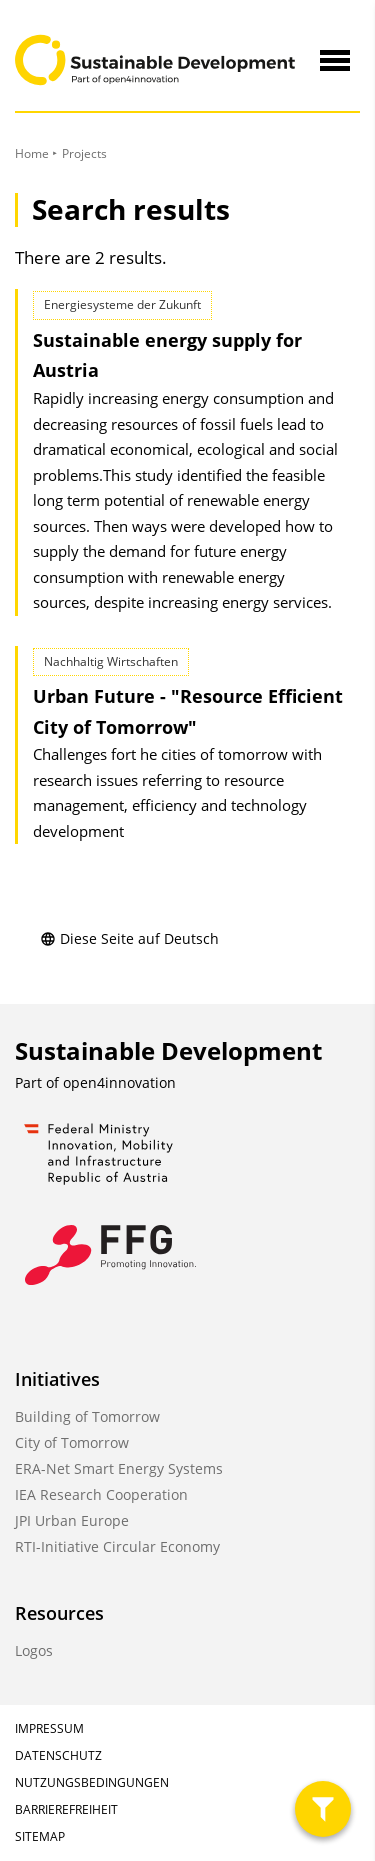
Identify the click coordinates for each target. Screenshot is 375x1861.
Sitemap (40, 1836)
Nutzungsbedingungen (92, 1782)
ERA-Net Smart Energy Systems (119, 1468)
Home (32, 153)
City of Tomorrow (72, 1442)
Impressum (49, 1728)
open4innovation (119, 1082)
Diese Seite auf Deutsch (129, 938)
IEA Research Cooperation (101, 1494)
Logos (34, 1650)
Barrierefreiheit (66, 1809)
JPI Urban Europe (72, 1520)
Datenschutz (58, 1755)
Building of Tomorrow (87, 1416)
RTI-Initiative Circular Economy (117, 1546)
